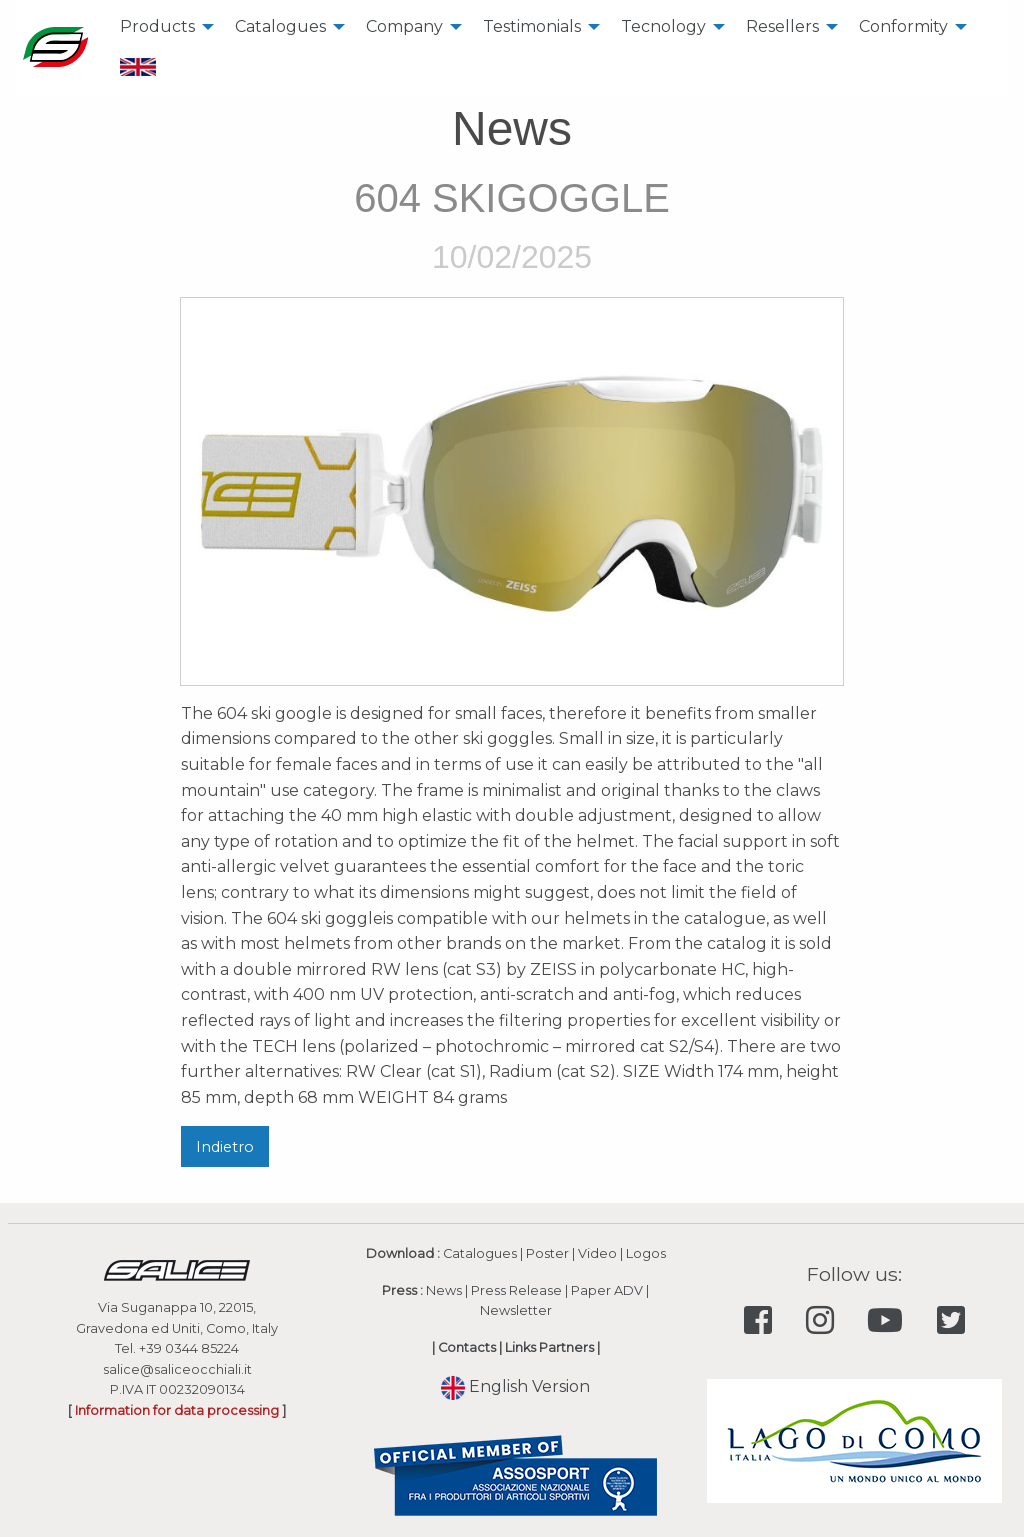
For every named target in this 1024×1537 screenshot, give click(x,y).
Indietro (225, 1147)
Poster (547, 1253)
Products (157, 26)
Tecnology (663, 26)
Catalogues (280, 26)
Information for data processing (177, 1410)
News (444, 1290)
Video (597, 1253)
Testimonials (532, 26)
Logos (646, 1253)
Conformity (903, 26)
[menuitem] (161, 27)
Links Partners (549, 1347)
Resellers (782, 26)
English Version (515, 1386)
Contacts (467, 1347)
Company (404, 26)
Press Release (516, 1290)
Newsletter (516, 1310)
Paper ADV (607, 1290)
